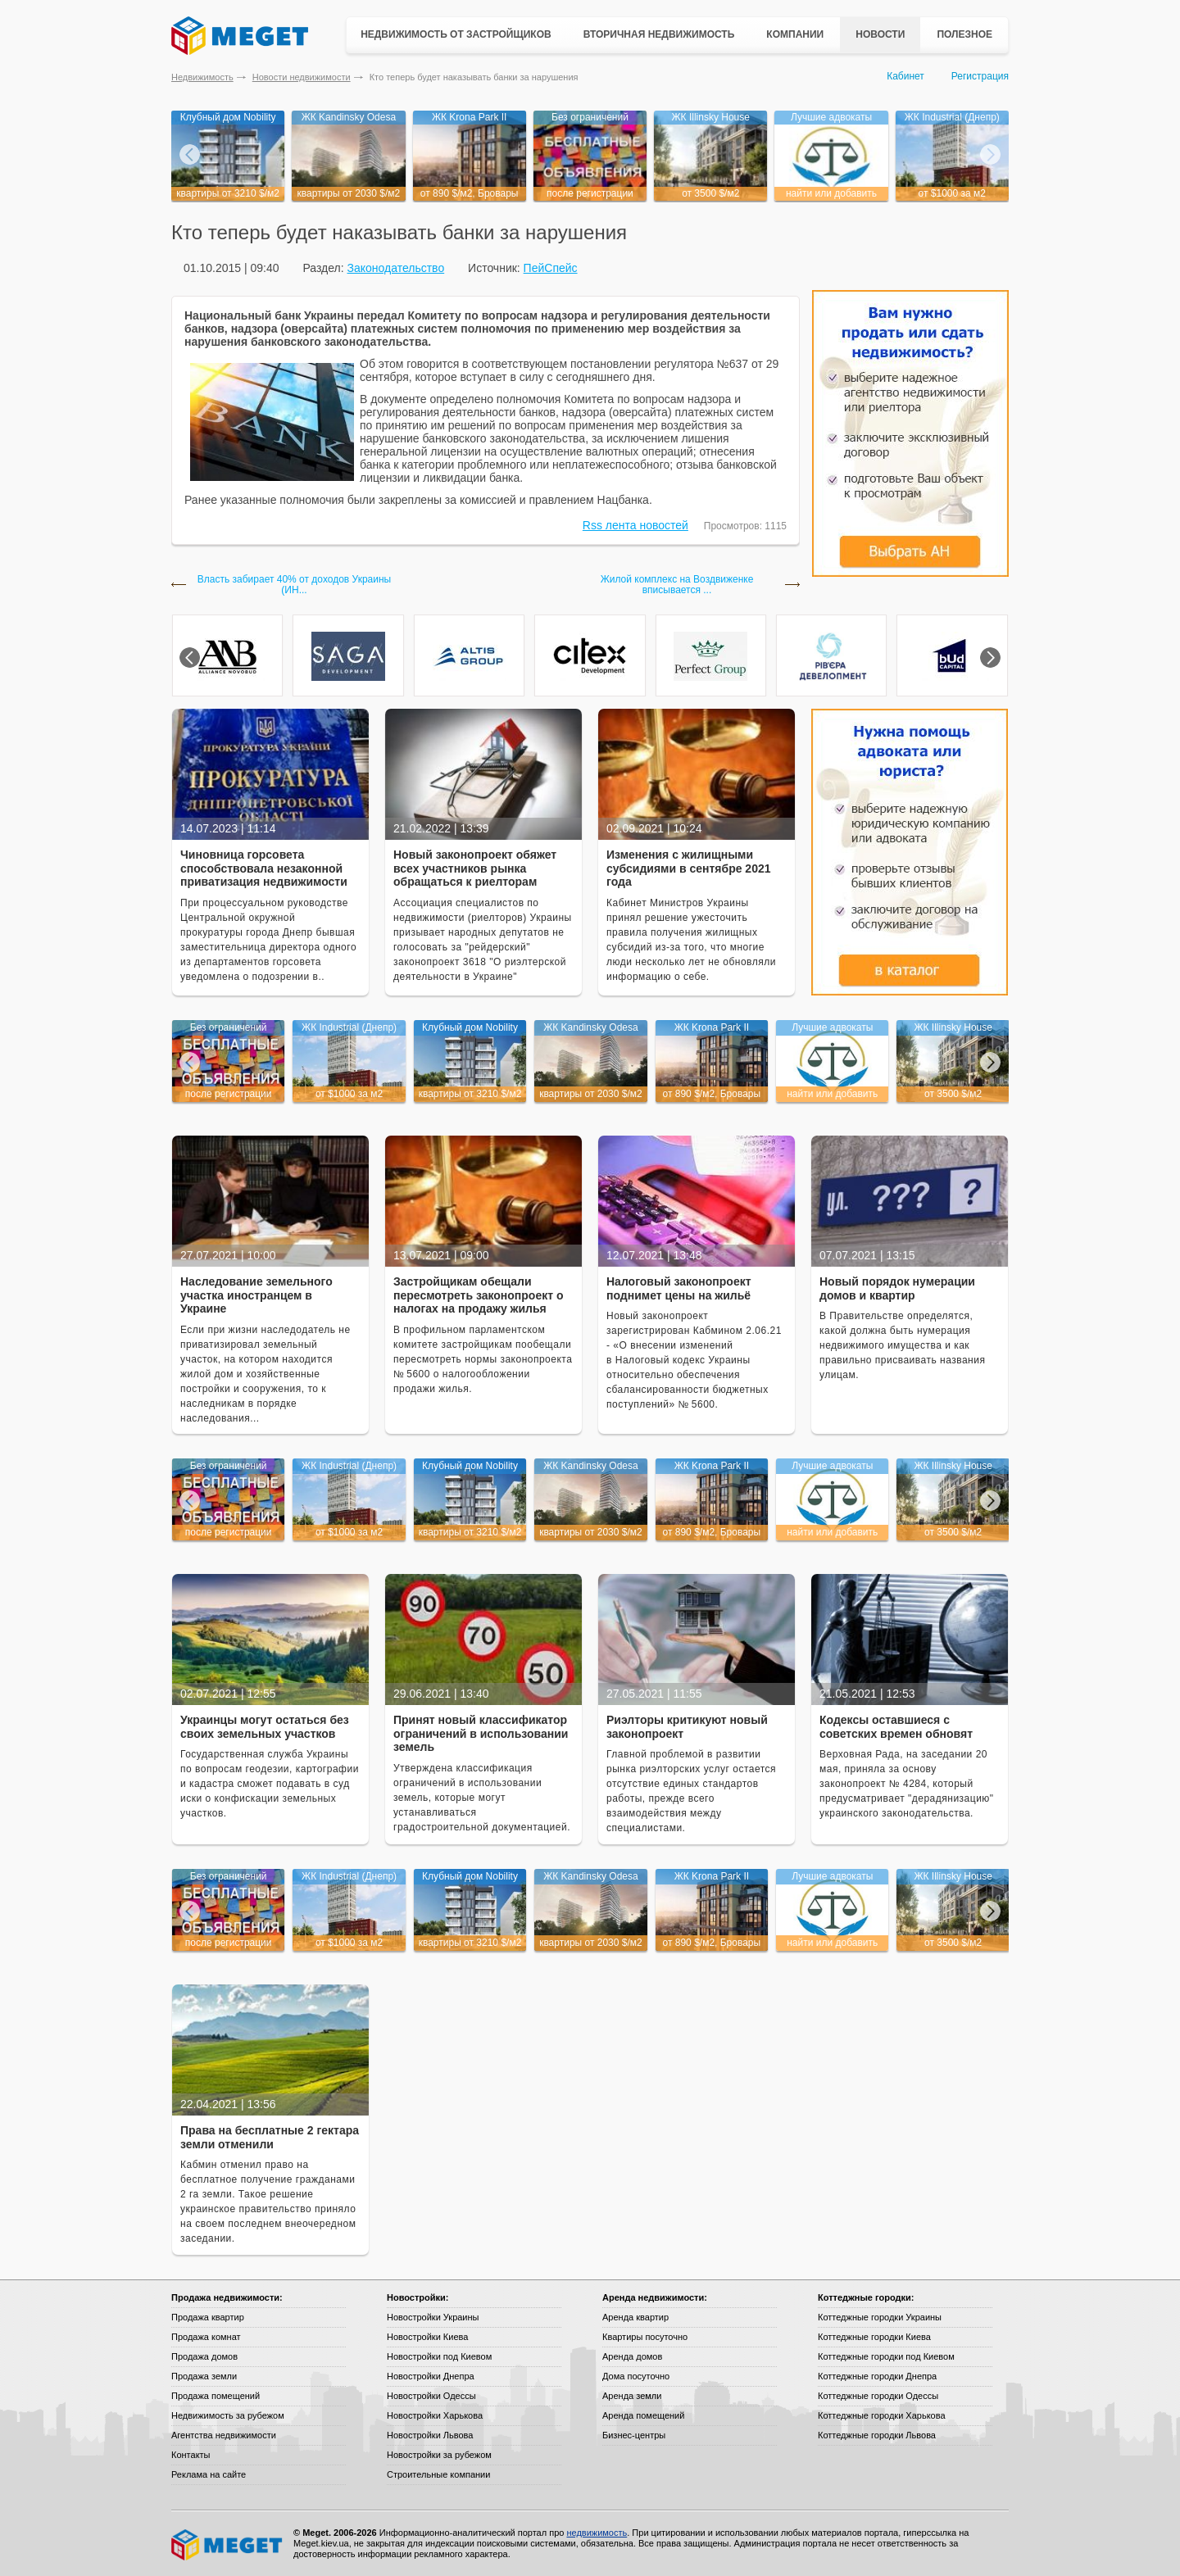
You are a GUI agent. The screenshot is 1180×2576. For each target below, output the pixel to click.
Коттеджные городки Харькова (882, 2415)
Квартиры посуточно (645, 2337)
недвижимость (596, 2532)
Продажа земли (204, 2376)
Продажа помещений (215, 2396)
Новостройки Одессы (431, 2396)
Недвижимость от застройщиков (456, 34)
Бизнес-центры (633, 2435)
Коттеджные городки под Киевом (886, 2356)
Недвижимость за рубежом (227, 2415)
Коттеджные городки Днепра (877, 2376)
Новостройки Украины (433, 2317)
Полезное (964, 34)
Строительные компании (438, 2474)
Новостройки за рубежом (439, 2455)
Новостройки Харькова (435, 2415)
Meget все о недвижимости (227, 2544)
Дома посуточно (635, 2376)
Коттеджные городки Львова (877, 2435)
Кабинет (905, 76)
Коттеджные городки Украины (880, 2317)
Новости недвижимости (301, 77)
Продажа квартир (207, 2317)
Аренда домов (632, 2356)
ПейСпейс (551, 267)
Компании (795, 34)
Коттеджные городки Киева (874, 2337)
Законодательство (395, 267)
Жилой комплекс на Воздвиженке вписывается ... (677, 585)
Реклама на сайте (208, 2474)
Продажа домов (204, 2356)
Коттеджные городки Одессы (878, 2396)
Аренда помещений (643, 2415)
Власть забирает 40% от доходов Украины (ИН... (294, 585)
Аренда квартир (635, 2317)
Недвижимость (202, 77)
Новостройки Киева (427, 2337)
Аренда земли (631, 2396)
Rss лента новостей (635, 525)
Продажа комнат (206, 2337)
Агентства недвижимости (223, 2435)
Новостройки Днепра (430, 2376)
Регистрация (980, 76)
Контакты (191, 2455)
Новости (880, 34)
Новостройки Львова (430, 2435)
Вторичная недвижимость (659, 34)
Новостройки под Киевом (439, 2356)
